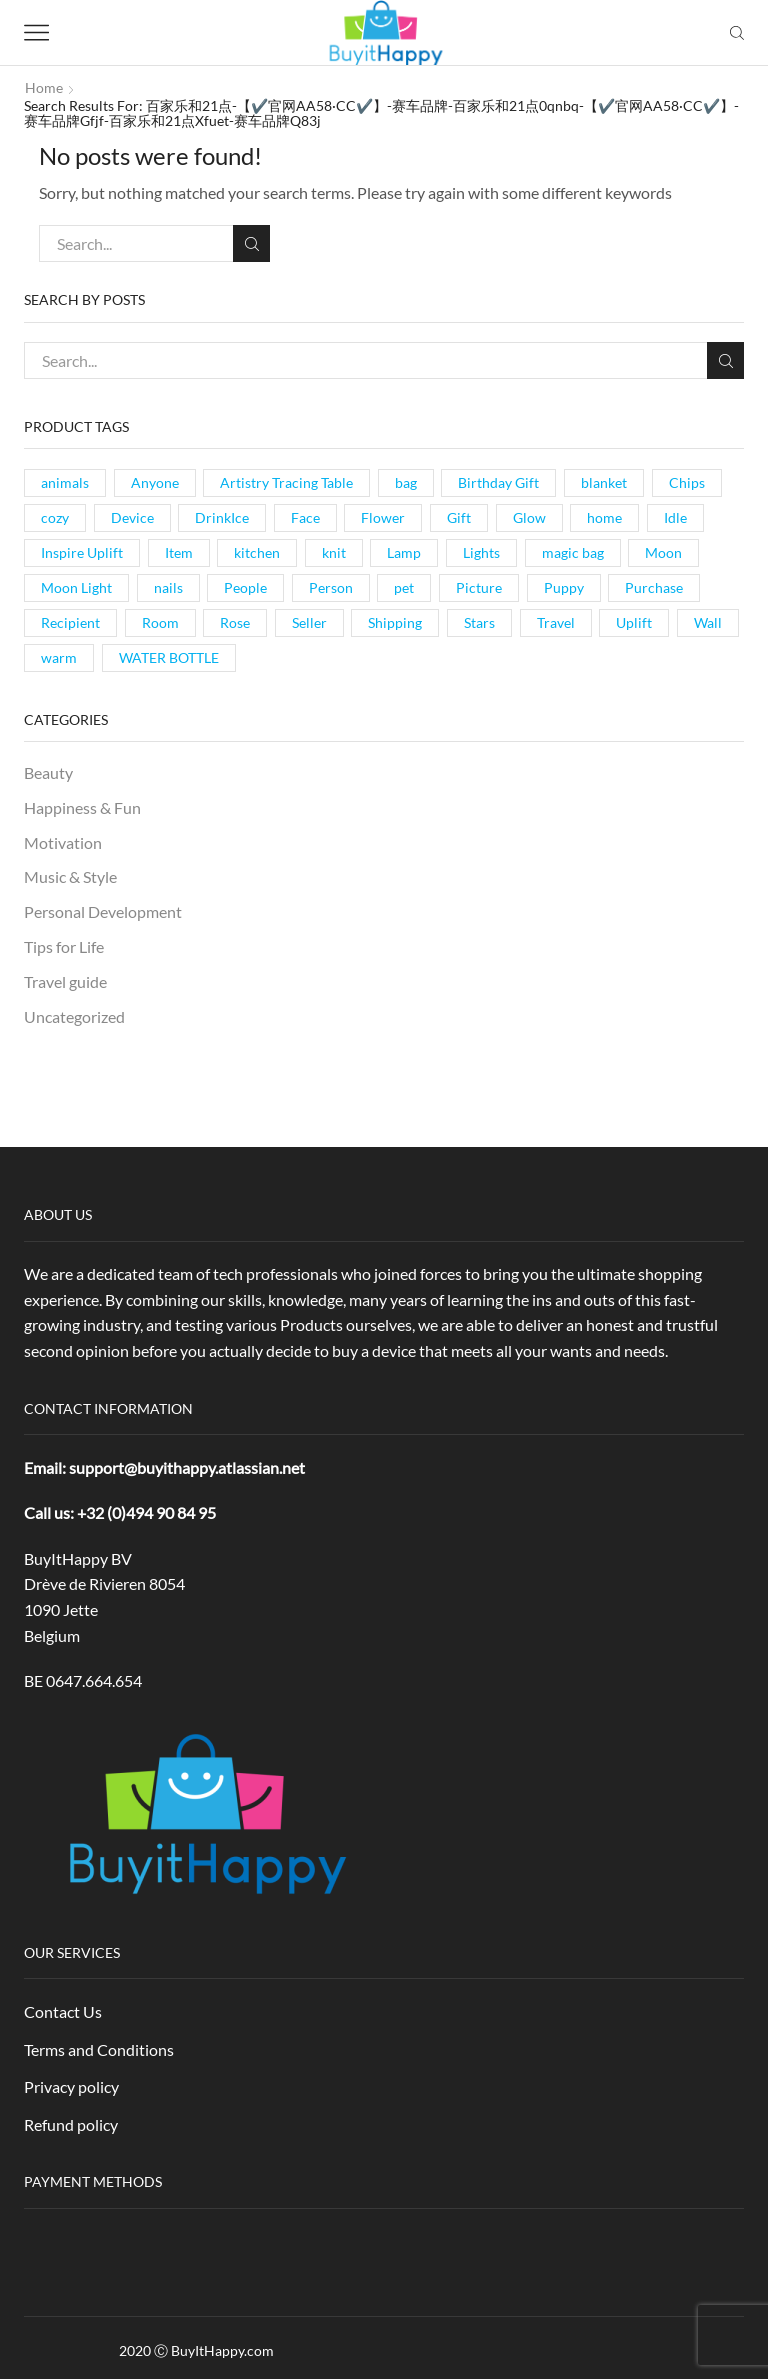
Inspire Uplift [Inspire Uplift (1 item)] (82, 552)
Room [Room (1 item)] (160, 622)
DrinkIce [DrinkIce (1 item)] (222, 517)
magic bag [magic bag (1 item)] (573, 552)
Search (251, 244)
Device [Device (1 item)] (132, 517)
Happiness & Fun (82, 807)
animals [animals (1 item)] (65, 482)
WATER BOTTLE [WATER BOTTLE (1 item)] (169, 657)
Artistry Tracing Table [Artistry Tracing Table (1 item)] (286, 482)
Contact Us (63, 2011)
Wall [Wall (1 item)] (708, 622)
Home (44, 87)
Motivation (63, 842)
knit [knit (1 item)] (334, 552)
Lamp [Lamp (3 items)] (404, 552)
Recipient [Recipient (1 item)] (70, 622)
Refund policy (71, 2124)
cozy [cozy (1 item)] (55, 517)
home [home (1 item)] (604, 517)
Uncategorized (74, 1016)
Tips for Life (64, 946)
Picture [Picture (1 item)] (479, 587)
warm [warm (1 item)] (59, 657)
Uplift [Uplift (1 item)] (634, 622)
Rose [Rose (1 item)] (235, 622)
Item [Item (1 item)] (179, 552)
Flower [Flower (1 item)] (383, 517)
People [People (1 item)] (245, 587)
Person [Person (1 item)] (331, 587)
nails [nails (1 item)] (168, 587)
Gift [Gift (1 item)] (459, 517)
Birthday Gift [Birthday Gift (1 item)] (498, 482)
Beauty (48, 772)
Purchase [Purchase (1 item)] (654, 587)
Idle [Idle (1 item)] (675, 517)
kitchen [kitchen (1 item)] (257, 552)
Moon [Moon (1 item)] (663, 552)
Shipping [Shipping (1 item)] (395, 622)
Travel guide (65, 981)
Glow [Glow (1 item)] (529, 517)
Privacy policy (71, 2086)
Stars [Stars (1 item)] (479, 622)
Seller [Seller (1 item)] (309, 622)
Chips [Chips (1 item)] (687, 482)
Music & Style (70, 876)
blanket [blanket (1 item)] (604, 482)
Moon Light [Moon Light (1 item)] (76, 587)
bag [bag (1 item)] (406, 482)
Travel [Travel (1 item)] (556, 622)
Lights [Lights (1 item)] (481, 552)
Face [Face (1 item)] (305, 517)
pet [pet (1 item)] (404, 587)
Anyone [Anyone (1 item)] (155, 482)
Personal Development (103, 911)
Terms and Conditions (99, 2049)
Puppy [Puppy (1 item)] (564, 587)
